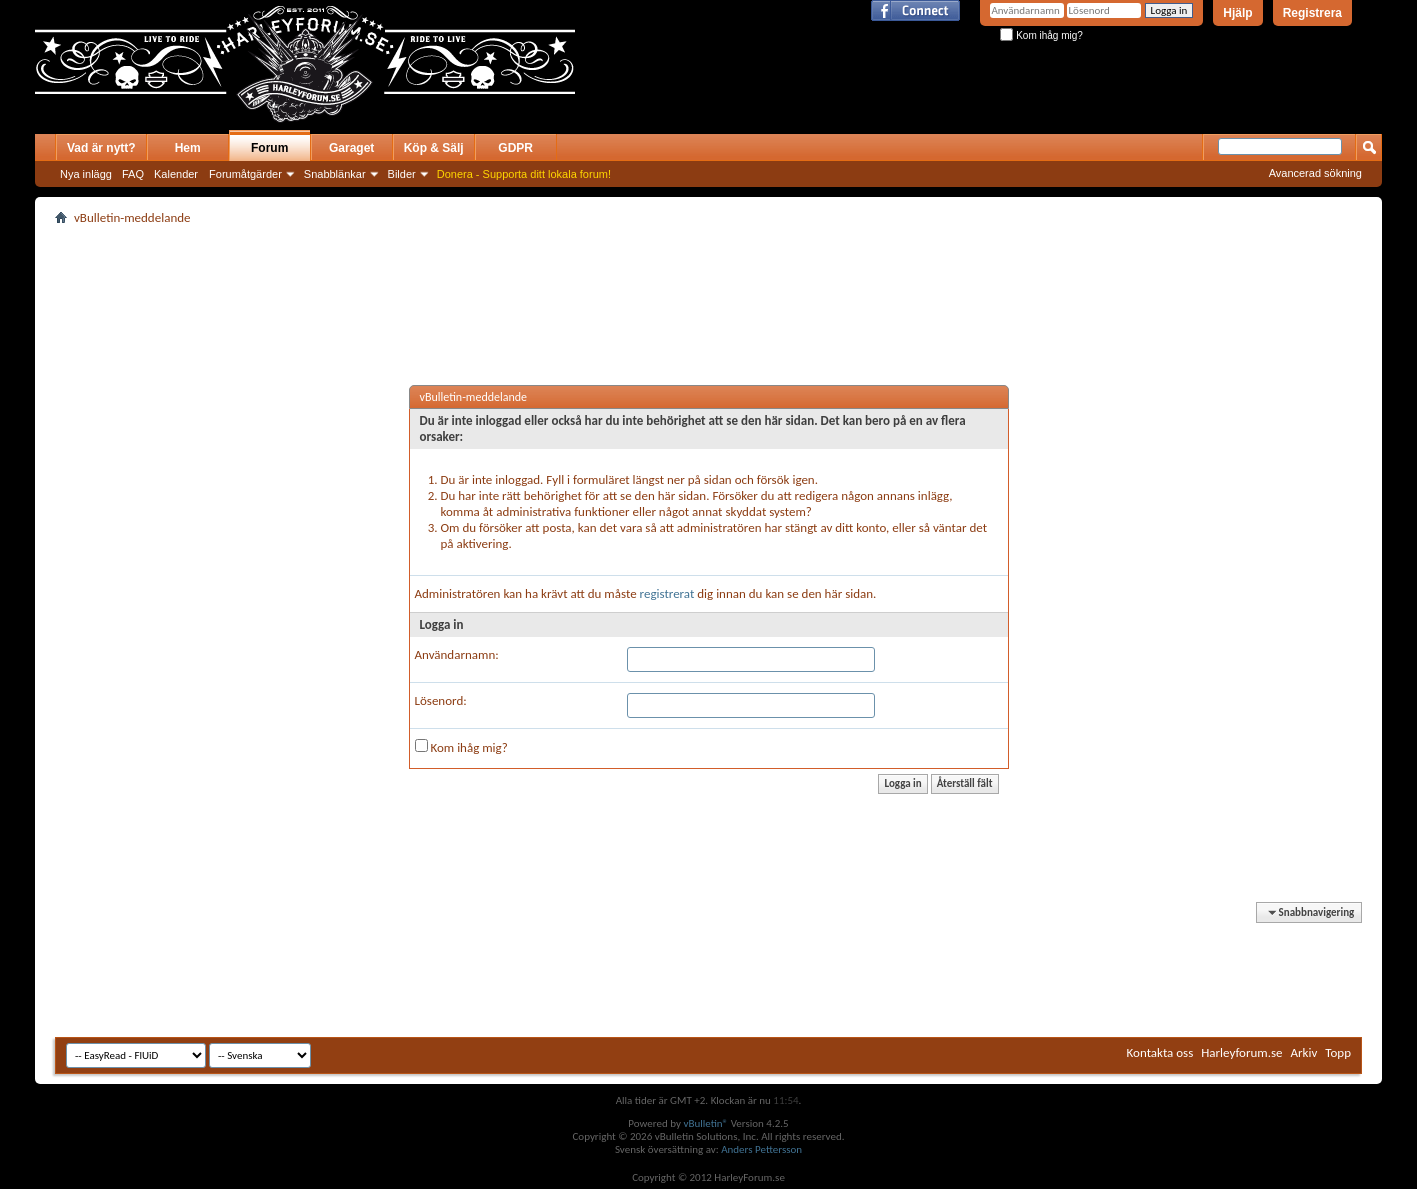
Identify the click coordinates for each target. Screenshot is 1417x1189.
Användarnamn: (457, 654)
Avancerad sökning (1315, 173)
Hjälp (1237, 13)
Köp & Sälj (434, 148)
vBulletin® (705, 1123)
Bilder (402, 174)
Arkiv (1304, 1052)
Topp (1338, 1052)
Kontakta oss (1160, 1052)
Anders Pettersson (761, 1149)
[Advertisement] (809, 78)
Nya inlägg (86, 174)
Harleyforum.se (1241, 1052)
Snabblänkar (335, 174)
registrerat (667, 593)
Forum (269, 148)
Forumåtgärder (245, 174)
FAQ (133, 174)
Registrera (1312, 13)
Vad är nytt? (101, 148)
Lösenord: (441, 700)
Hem (188, 148)
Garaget (351, 148)
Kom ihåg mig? (1041, 35)
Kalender (176, 174)
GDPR (515, 148)
